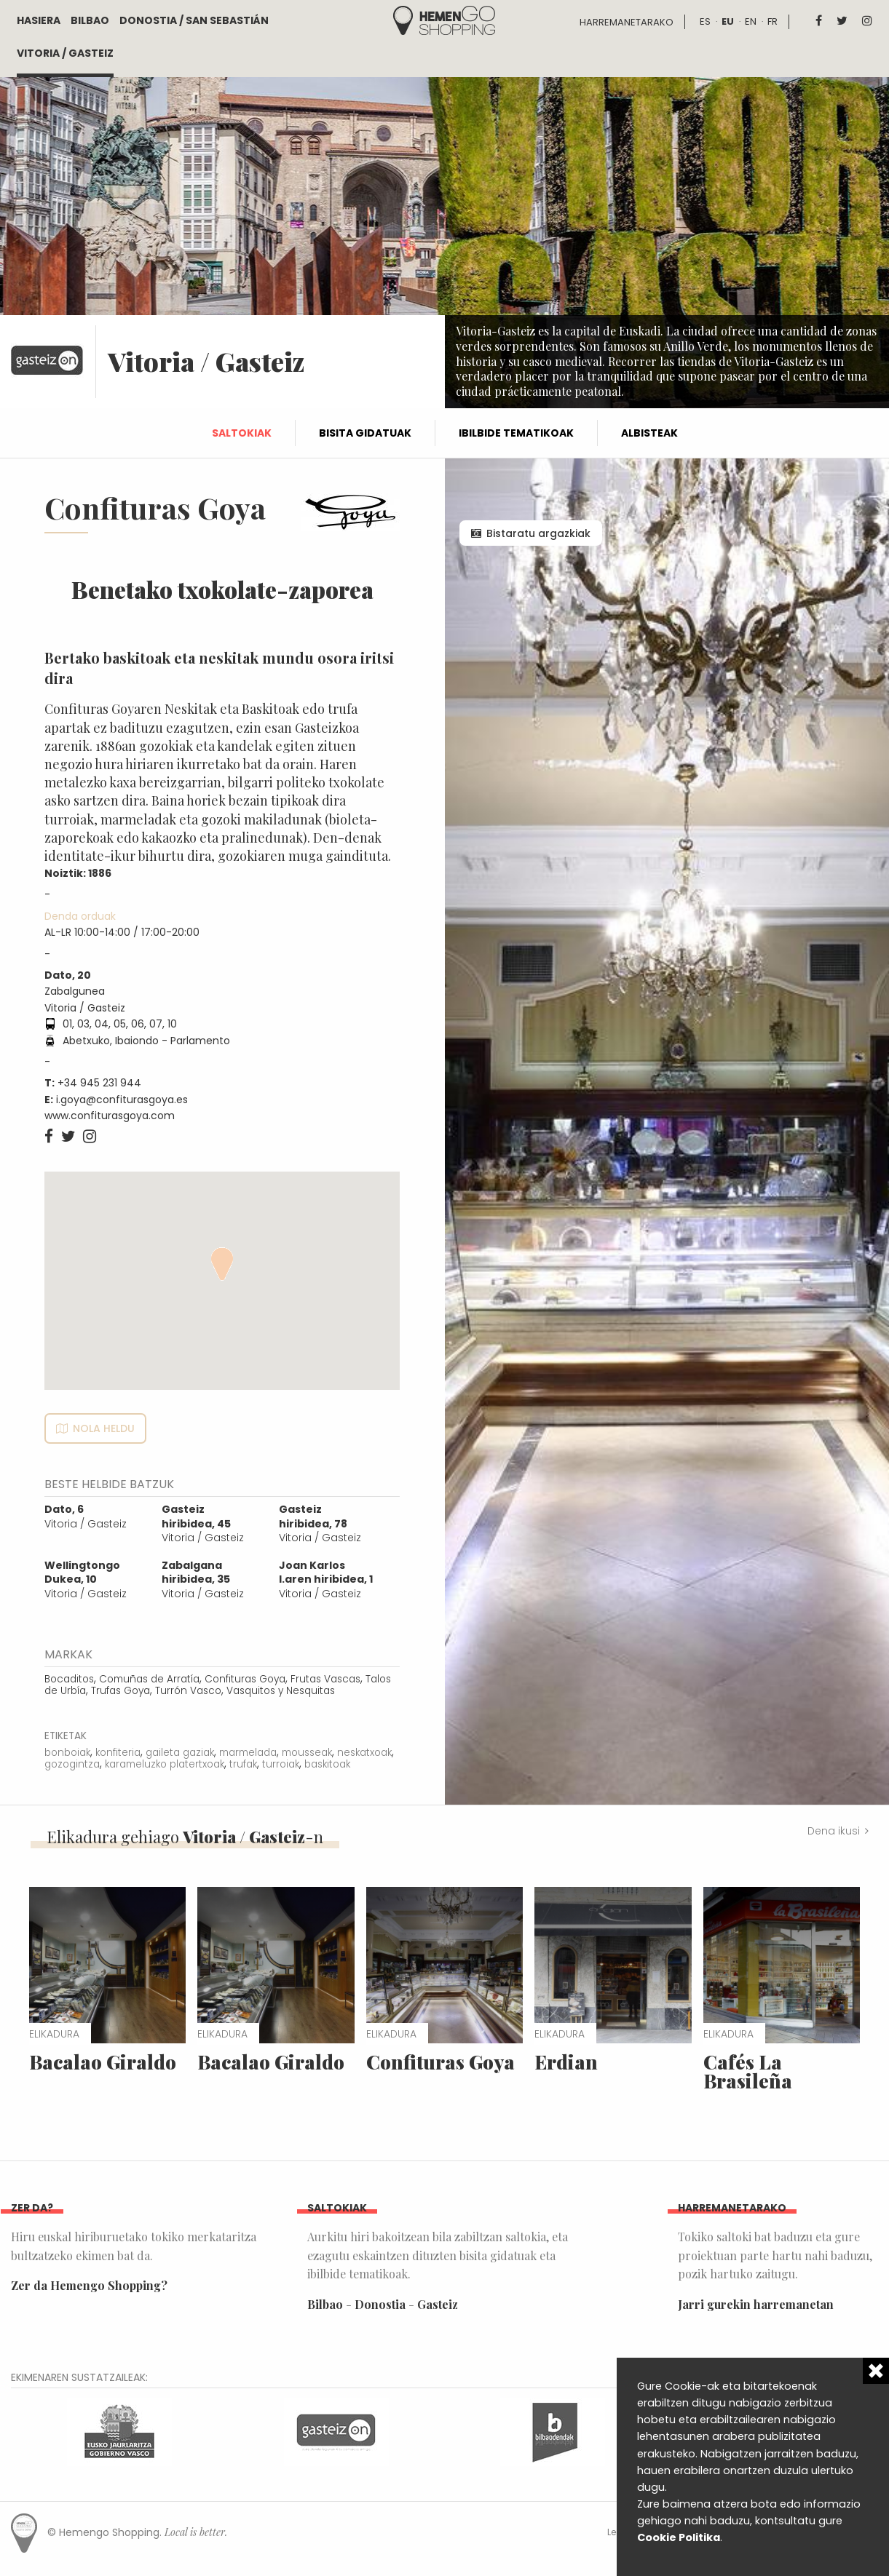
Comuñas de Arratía (149, 1679)
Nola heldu (104, 1428)
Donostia (380, 2304)
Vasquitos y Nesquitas (280, 1691)
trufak (243, 1764)
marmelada (248, 1753)
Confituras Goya (245, 1679)
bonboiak (67, 1753)
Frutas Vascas (325, 1679)
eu (728, 21)
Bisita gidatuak (365, 433)
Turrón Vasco (188, 1691)
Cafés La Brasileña (747, 2071)
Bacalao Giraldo (102, 2062)
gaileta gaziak (180, 1753)
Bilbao (90, 20)
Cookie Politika (678, 2537)
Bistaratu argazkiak (538, 533)
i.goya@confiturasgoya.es (122, 1099)
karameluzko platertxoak (164, 1764)
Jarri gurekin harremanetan (756, 2304)
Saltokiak (242, 433)
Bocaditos (69, 1679)
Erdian (566, 2062)
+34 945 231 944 (99, 1083)
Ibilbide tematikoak (516, 433)
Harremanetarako (626, 22)
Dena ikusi (833, 1831)
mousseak (307, 1753)
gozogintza (72, 1764)
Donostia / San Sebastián (194, 20)
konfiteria (118, 1753)
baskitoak (327, 1764)
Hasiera (38, 20)
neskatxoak (364, 1753)
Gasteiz (437, 2304)
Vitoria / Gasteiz (65, 53)
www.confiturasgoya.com (109, 1115)
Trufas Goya (120, 1691)
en (750, 21)
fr (772, 21)
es (705, 21)
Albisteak (649, 433)
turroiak (280, 1764)
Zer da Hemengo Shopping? (89, 2285)
